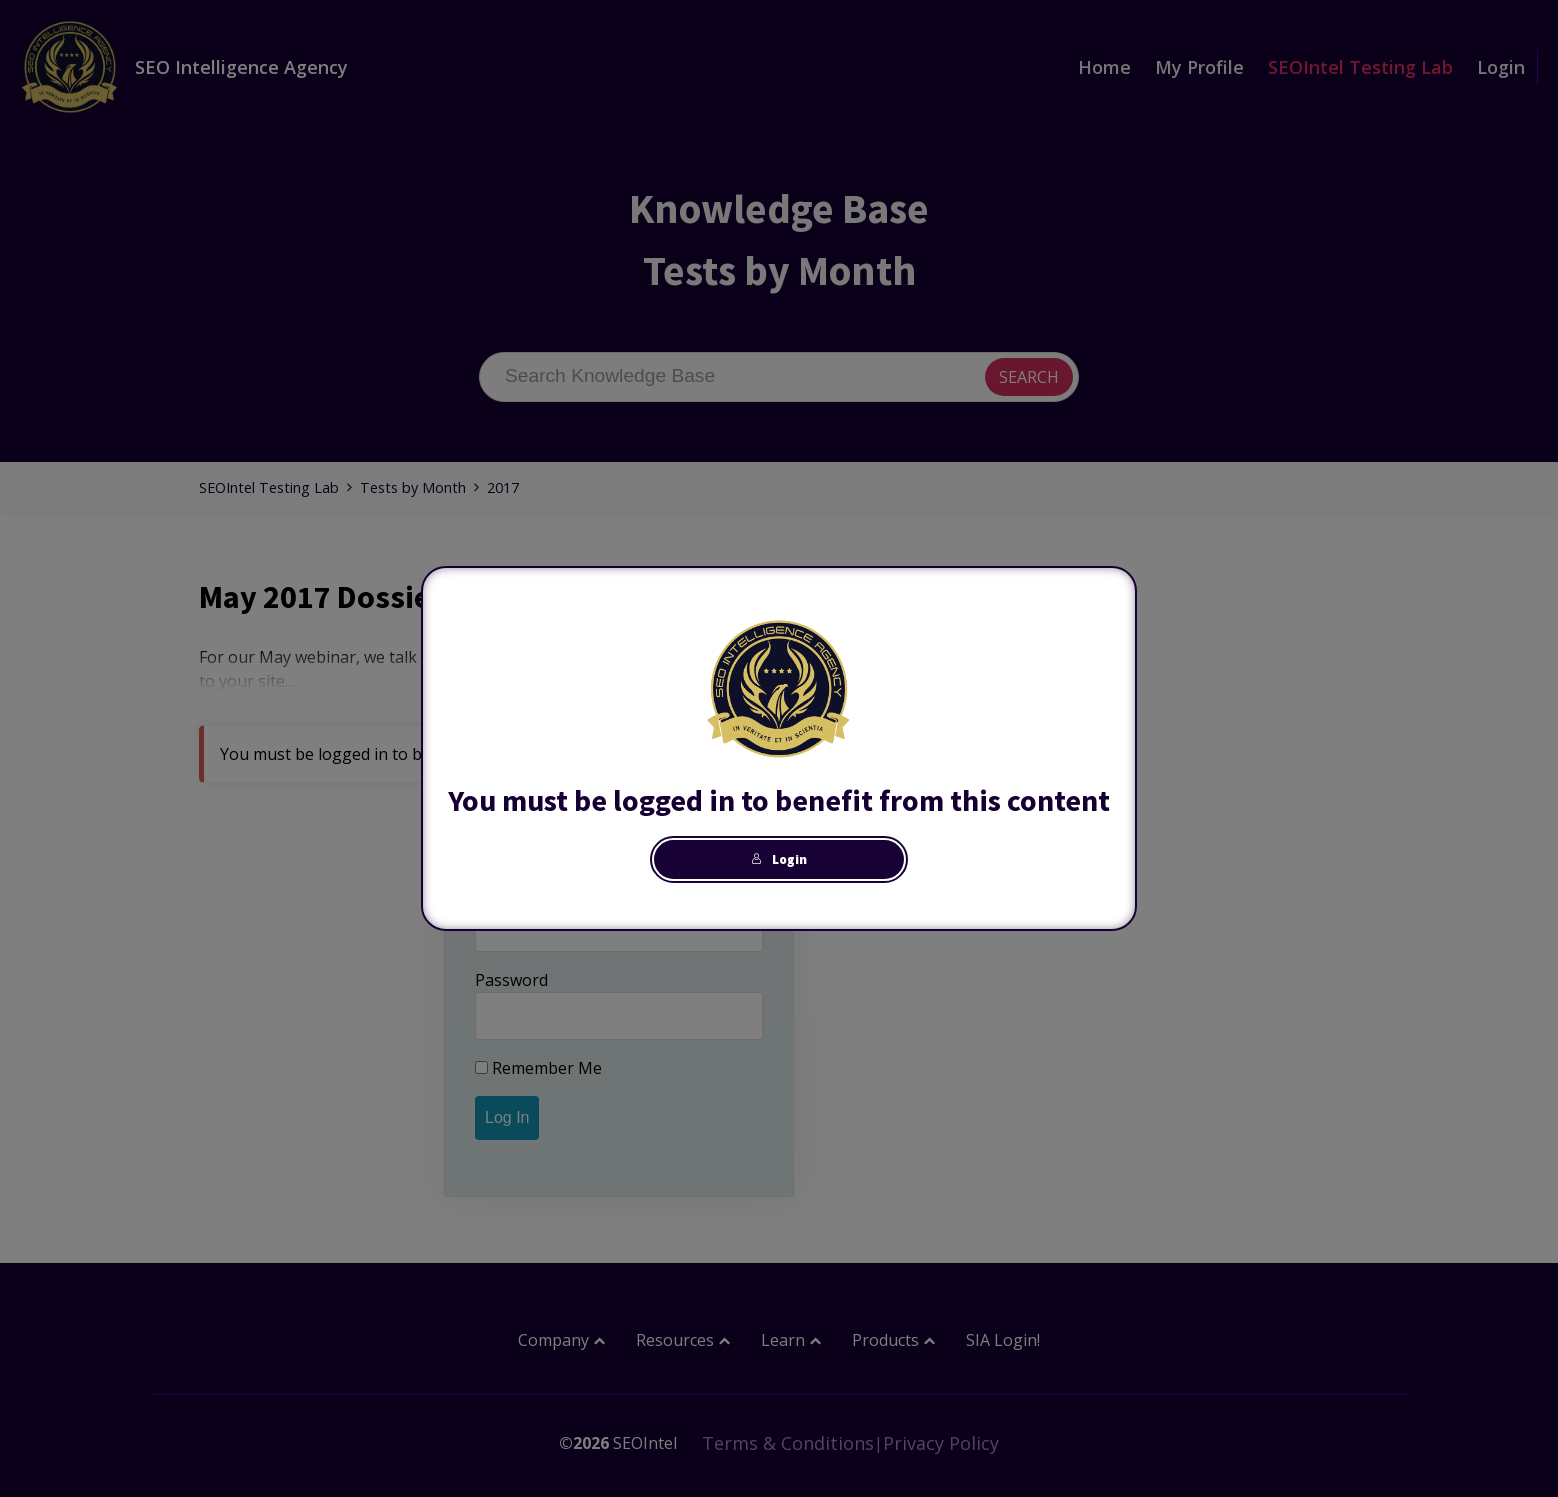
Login (1501, 67)
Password (511, 980)
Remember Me (538, 1068)
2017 (503, 487)
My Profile (1199, 67)
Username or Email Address (578, 892)
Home (1104, 67)
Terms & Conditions (788, 1443)
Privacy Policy (941, 1443)
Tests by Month (413, 487)
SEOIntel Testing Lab (1360, 67)
